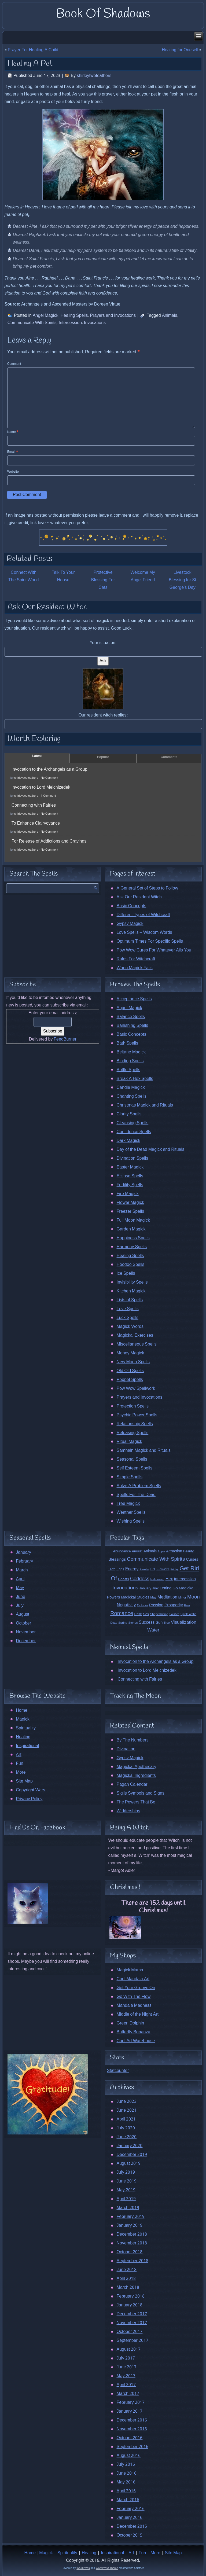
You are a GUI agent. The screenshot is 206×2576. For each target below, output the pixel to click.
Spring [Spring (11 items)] (122, 1623)
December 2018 (131, 2234)
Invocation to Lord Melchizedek (41, 787)
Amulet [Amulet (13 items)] (137, 1551)
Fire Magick (127, 1193)
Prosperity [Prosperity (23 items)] (173, 1605)
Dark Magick (128, 1140)
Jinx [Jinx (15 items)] (155, 1588)
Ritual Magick (129, 1441)
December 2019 (131, 2154)
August (22, 1614)
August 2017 (128, 2349)
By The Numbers (132, 1740)
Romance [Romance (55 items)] (121, 1613)
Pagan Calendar (131, 1784)
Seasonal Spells (131, 1459)
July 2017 (125, 2358)
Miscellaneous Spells (136, 1344)
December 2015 (131, 2526)
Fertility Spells (129, 1185)
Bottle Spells (128, 1070)
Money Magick (130, 1353)
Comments (169, 757)
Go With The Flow (133, 1996)
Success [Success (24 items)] (146, 1622)
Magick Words (130, 1326)
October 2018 (129, 2252)
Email (12, 452)
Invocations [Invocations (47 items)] (125, 1588)
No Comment (49, 778)
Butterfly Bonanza (133, 2032)
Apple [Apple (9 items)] (161, 1551)
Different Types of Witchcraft (143, 914)
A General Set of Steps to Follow (147, 888)
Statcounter (118, 2070)
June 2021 (126, 2110)
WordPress (83, 2568)
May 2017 (125, 2376)
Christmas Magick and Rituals (144, 1105)
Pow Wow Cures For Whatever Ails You (153, 950)
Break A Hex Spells (134, 1078)
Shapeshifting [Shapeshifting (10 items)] (159, 1614)
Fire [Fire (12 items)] (153, 1569)
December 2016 (131, 2420)
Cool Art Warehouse (135, 2041)
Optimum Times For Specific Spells (149, 941)
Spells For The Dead (135, 1494)
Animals (169, 315)
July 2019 (125, 2172)
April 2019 (126, 2199)
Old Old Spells (130, 1371)
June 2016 (126, 2473)
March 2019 (127, 2207)
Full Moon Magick (133, 1220)
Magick (23, 1719)
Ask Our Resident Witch (139, 897)
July (19, 1605)
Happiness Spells (132, 1238)
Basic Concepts (131, 906)
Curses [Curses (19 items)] (192, 1559)
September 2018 (132, 2261)
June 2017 (126, 2367)
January (23, 1552)
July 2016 (125, 2464)
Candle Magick (130, 1087)
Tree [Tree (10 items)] (167, 1623)
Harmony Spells (131, 1247)
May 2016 (125, 2482)
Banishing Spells (132, 1025)
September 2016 (132, 2446)
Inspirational (27, 1746)
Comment (14, 364)
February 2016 (130, 2508)
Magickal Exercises (134, 1335)
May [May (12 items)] (153, 1597)
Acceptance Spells (134, 999)
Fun (19, 1763)
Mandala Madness (133, 2005)
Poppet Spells (129, 1379)
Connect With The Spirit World (23, 576)
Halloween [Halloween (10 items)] (157, 1579)
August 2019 (128, 2163)
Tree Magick (128, 1503)
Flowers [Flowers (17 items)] (163, 1569)
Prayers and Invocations (113, 315)
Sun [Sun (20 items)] (159, 1622)
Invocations (95, 322)
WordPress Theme (107, 2568)
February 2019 (130, 2216)
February (24, 1561)
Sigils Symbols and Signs (140, 1793)
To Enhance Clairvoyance (36, 823)
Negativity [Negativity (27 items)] (126, 1605)
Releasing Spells (132, 1432)
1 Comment (48, 795)
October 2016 (129, 2438)
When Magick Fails (134, 968)
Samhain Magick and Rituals (143, 1450)
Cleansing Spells (132, 1123)
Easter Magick (130, 1167)
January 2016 (129, 2517)
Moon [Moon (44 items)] (193, 1597)
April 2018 (126, 2278)
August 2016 (128, 2455)
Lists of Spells (129, 1300)
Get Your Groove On (135, 1987)
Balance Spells (130, 1016)
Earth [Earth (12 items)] (111, 1569)
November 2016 (131, 2429)
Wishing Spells (130, 1521)
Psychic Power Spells (136, 1415)
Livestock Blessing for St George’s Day (182, 580)
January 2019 (129, 2225)
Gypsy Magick (129, 923)
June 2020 (126, 2137)
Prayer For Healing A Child (33, 50)
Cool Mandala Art (132, 1979)
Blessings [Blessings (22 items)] (117, 1559)
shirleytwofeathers (94, 75)
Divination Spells (132, 1158)
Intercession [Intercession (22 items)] (185, 1579)
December (26, 1641)
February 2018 (130, 2296)
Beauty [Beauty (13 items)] (188, 1551)
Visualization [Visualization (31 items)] (183, 1622)
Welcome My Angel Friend (142, 576)
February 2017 (130, 2402)
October (23, 1623)
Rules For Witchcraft (135, 959)
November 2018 (131, 2243)
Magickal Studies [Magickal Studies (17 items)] (135, 1597)
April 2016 (126, 2491)
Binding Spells (130, 1061)
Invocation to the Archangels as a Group (49, 769)
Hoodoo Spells (130, 1264)
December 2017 (131, 2314)
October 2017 (129, 2331)
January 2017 (129, 2411)
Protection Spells (132, 1406)
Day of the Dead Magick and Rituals (150, 1149)
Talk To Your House (63, 576)
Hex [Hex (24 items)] (169, 1579)
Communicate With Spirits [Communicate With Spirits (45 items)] (156, 1559)
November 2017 (131, 2323)
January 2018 (129, 2305)
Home (21, 1710)
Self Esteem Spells (134, 1468)
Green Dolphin (130, 2023)
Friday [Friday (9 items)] (175, 1569)
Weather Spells (130, 1512)
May (20, 1588)
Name (13, 432)
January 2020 (129, 2145)
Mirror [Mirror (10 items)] (182, 1597)
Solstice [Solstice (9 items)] (174, 1614)
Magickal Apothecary (136, 1766)
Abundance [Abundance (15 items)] (122, 1551)
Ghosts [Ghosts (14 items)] (123, 1579)
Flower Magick (130, 1202)
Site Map (24, 1781)
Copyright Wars (30, 1790)
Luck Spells (127, 1317)
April (20, 1579)
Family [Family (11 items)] (144, 1569)
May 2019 (125, 2190)
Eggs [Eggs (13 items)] (120, 1569)
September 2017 (132, 2340)
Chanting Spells (131, 1096)
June (20, 1596)
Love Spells (127, 1309)
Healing (23, 1737)
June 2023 (126, 2101)
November (26, 1632)
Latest (37, 756)
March (22, 1570)
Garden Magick (130, 1229)
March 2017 (127, 2393)
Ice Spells (125, 1273)
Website (13, 472)
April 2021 (126, 2119)
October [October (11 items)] (142, 1605)
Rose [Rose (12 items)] (138, 1614)
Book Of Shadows (103, 14)
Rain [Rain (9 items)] (187, 1605)
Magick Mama (129, 1970)
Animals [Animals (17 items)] (150, 1551)
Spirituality (26, 1728)
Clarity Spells (128, 1114)
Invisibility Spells (132, 1282)
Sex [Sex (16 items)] (146, 1614)
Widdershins (128, 1811)
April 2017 (126, 2384)
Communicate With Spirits (32, 322)
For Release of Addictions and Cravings (49, 841)
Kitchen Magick (130, 1291)
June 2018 (126, 2269)
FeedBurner (65, 1039)
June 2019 (126, 2181)
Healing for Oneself (180, 50)
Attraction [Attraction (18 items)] (174, 1551)
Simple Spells (129, 1477)
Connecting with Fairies (34, 805)
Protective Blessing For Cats (103, 580)
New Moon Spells (133, 1362)
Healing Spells (74, 315)
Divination (125, 1749)
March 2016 (127, 2500)
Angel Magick (45, 315)
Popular (103, 757)
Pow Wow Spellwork (135, 1388)
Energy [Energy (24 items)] (131, 1569)
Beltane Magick (131, 1052)
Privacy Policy (29, 1799)
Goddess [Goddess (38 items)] (139, 1579)
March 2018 (127, 2287)
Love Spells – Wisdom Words (144, 932)
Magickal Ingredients (136, 1775)
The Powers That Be (135, 1802)
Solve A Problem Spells (138, 1486)
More (20, 1772)
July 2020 (125, 2128)
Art (18, 1754)
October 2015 (129, 2535)
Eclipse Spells (129, 1176)
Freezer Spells (130, 1211)
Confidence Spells (133, 1132)
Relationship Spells (134, 1424)
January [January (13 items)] (145, 1588)
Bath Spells (127, 1043)
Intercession (70, 322)
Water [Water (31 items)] (153, 1630)
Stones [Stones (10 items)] (133, 1623)
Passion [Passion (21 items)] (156, 1605)
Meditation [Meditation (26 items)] (167, 1597)
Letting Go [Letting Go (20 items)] (169, 1588)
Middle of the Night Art (137, 2014)
